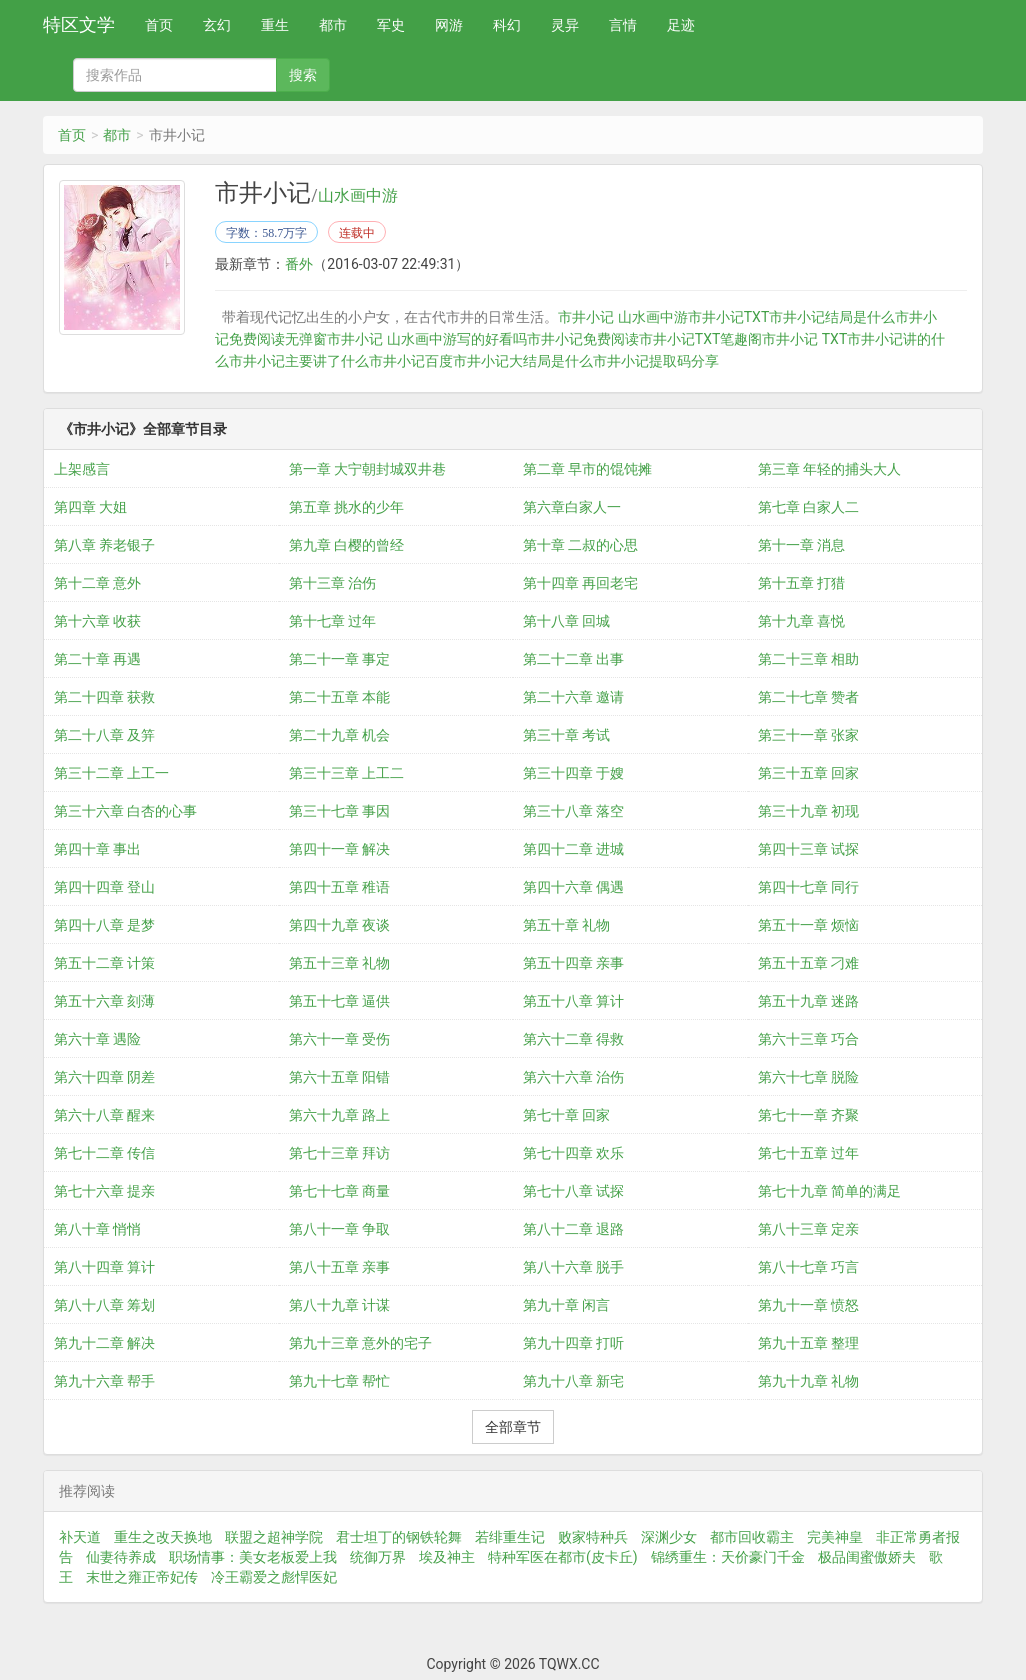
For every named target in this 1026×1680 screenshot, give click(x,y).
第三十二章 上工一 (111, 773)
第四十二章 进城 (573, 849)
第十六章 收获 (97, 621)
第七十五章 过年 (808, 1153)
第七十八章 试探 (573, 1191)
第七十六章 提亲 (104, 1191)
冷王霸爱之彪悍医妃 (274, 1577)
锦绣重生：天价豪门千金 (728, 1557)
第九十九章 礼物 (808, 1381)
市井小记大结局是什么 (523, 361)
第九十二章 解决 (104, 1343)
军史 (391, 25)
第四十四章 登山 (104, 887)
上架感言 (82, 469)
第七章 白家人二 (808, 507)
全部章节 (513, 1427)
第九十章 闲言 (566, 1305)
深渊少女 (669, 1537)
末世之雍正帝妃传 (142, 1577)
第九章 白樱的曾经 (346, 545)
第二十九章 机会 (339, 735)
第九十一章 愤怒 (808, 1305)
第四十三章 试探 (808, 849)
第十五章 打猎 (801, 583)
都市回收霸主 (752, 1537)
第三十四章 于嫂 (573, 773)
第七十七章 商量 (339, 1191)
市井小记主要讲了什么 (299, 361)
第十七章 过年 (332, 621)
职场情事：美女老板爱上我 (253, 1557)
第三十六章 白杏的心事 (125, 811)
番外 (299, 264)
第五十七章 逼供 (339, 1001)
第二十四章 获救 (104, 697)
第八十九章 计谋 (339, 1305)
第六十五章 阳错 (339, 1077)
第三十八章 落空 (573, 811)
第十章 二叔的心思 (580, 545)
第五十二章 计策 (104, 963)
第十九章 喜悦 (801, 621)
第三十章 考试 (566, 735)
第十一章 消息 (801, 545)
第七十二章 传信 (104, 1153)
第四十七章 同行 (808, 887)
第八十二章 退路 (573, 1229)
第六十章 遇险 (97, 1039)
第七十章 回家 (566, 1115)
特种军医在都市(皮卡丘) (563, 1557)
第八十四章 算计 (104, 1267)
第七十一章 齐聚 (808, 1115)
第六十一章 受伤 (339, 1039)
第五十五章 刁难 (808, 963)
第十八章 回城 (566, 621)
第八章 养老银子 (104, 545)
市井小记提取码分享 (656, 361)
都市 (333, 25)
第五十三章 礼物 (339, 963)
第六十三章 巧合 (808, 1039)
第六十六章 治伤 (573, 1077)
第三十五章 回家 (808, 773)
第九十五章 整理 (808, 1343)
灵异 (565, 25)
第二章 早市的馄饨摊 (587, 469)
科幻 (507, 25)
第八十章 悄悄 (97, 1229)
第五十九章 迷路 (808, 1001)
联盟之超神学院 (274, 1537)
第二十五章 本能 (339, 697)
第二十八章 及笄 (104, 735)
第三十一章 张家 (808, 735)
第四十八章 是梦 (104, 925)
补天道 (80, 1537)
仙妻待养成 (121, 1557)
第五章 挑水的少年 (346, 507)
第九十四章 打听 (573, 1343)
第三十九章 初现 (808, 811)
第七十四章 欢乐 (573, 1153)
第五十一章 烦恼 (808, 925)
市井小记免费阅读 (583, 339)
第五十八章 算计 (573, 1001)
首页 (159, 25)
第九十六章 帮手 (104, 1381)
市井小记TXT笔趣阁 (700, 339)
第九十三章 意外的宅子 (360, 1343)
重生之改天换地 (163, 1537)
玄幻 (217, 25)
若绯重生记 (510, 1537)
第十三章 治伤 (332, 583)
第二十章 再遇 (97, 659)
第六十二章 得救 (573, 1039)
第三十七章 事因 (339, 811)
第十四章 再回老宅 (580, 583)
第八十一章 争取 (339, 1229)
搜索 (303, 75)
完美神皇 (835, 1537)
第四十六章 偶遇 (573, 887)
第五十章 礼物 (566, 925)
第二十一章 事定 (339, 659)
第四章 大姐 (90, 507)
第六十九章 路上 (339, 1115)
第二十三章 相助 (808, 659)
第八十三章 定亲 (808, 1229)
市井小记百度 (411, 361)
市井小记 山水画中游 (622, 317)
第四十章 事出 (97, 849)
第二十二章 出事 (573, 659)
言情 (623, 25)
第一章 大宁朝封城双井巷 (367, 469)
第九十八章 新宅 (573, 1381)
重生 (275, 25)
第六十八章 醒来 (104, 1115)
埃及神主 (447, 1557)
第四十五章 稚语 (339, 887)
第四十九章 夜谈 (339, 925)
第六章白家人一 (572, 507)
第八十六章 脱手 (573, 1267)
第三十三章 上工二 (346, 773)
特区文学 (79, 24)
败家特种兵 (593, 1537)
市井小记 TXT (804, 339)
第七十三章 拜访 (339, 1153)
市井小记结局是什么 (832, 317)
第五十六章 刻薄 (104, 1001)
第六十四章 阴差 (104, 1077)
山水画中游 (358, 196)
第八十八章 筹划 (104, 1305)
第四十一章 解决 (339, 849)
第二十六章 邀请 (573, 697)
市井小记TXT (728, 317)
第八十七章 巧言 (808, 1267)
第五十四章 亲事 (573, 963)
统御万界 (378, 1557)
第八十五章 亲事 (339, 1267)
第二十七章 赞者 (808, 697)
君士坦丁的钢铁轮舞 (399, 1537)
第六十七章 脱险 (808, 1077)
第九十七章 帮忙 (339, 1381)
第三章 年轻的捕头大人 (829, 469)
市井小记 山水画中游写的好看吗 (426, 339)
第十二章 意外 (97, 583)
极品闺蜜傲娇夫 (867, 1557)
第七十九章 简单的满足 (829, 1191)
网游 (449, 25)
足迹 (681, 25)
